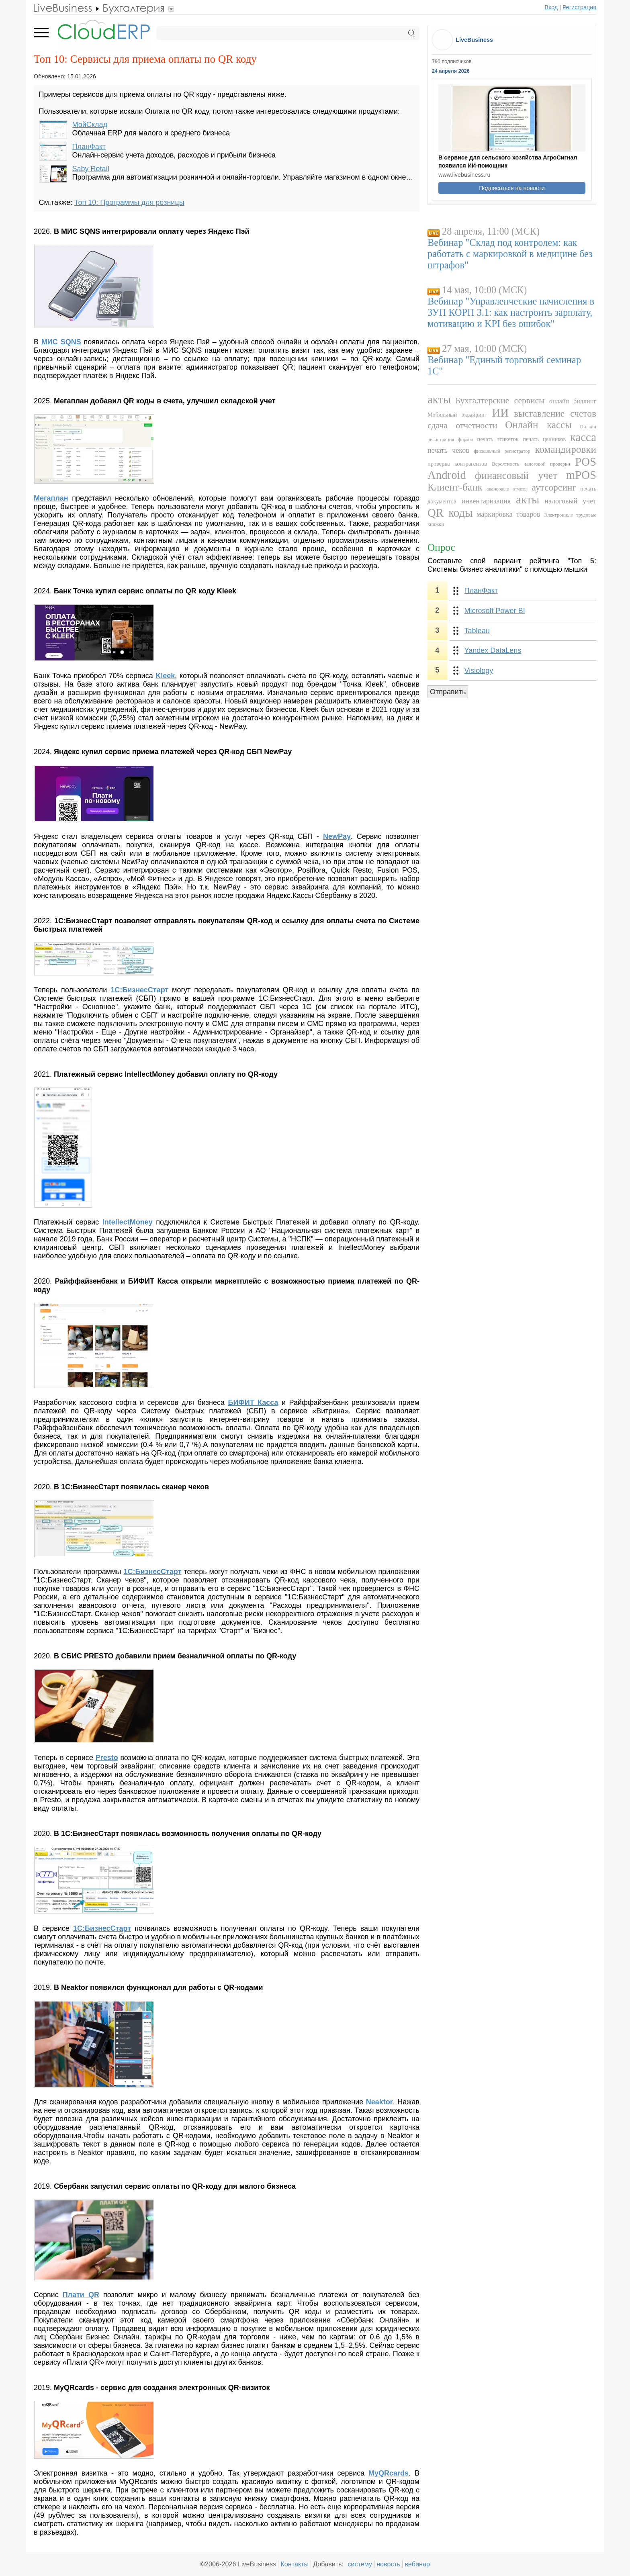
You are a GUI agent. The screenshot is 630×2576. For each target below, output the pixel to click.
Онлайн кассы (538, 424)
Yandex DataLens (493, 650)
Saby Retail (90, 169)
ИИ (500, 412)
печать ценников (544, 439)
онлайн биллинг (572, 401)
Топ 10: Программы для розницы (129, 202)
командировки (565, 449)
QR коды (450, 512)
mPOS (581, 474)
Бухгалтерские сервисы (500, 400)
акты (439, 399)
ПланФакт (89, 147)
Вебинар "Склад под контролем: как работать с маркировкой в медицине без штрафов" (510, 253)
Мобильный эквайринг (457, 414)
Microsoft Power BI (494, 611)
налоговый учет (570, 501)
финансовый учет (516, 475)
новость (388, 2564)
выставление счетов (555, 413)
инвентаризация (486, 501)
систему (360, 2564)
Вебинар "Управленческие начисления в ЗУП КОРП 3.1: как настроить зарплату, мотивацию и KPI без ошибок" (511, 312)
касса (583, 437)
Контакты (294, 2564)
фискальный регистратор (502, 451)
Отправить (448, 692)
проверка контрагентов (457, 463)
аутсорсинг (554, 487)
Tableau (477, 631)
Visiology (478, 670)
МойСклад (89, 125)
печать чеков (448, 450)
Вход (551, 7)
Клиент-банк (455, 487)
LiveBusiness (474, 40)
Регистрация (579, 7)
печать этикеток (498, 439)
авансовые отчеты (507, 489)
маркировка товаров (508, 514)
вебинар (417, 2564)
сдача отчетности (462, 425)
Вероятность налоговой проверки (531, 464)
